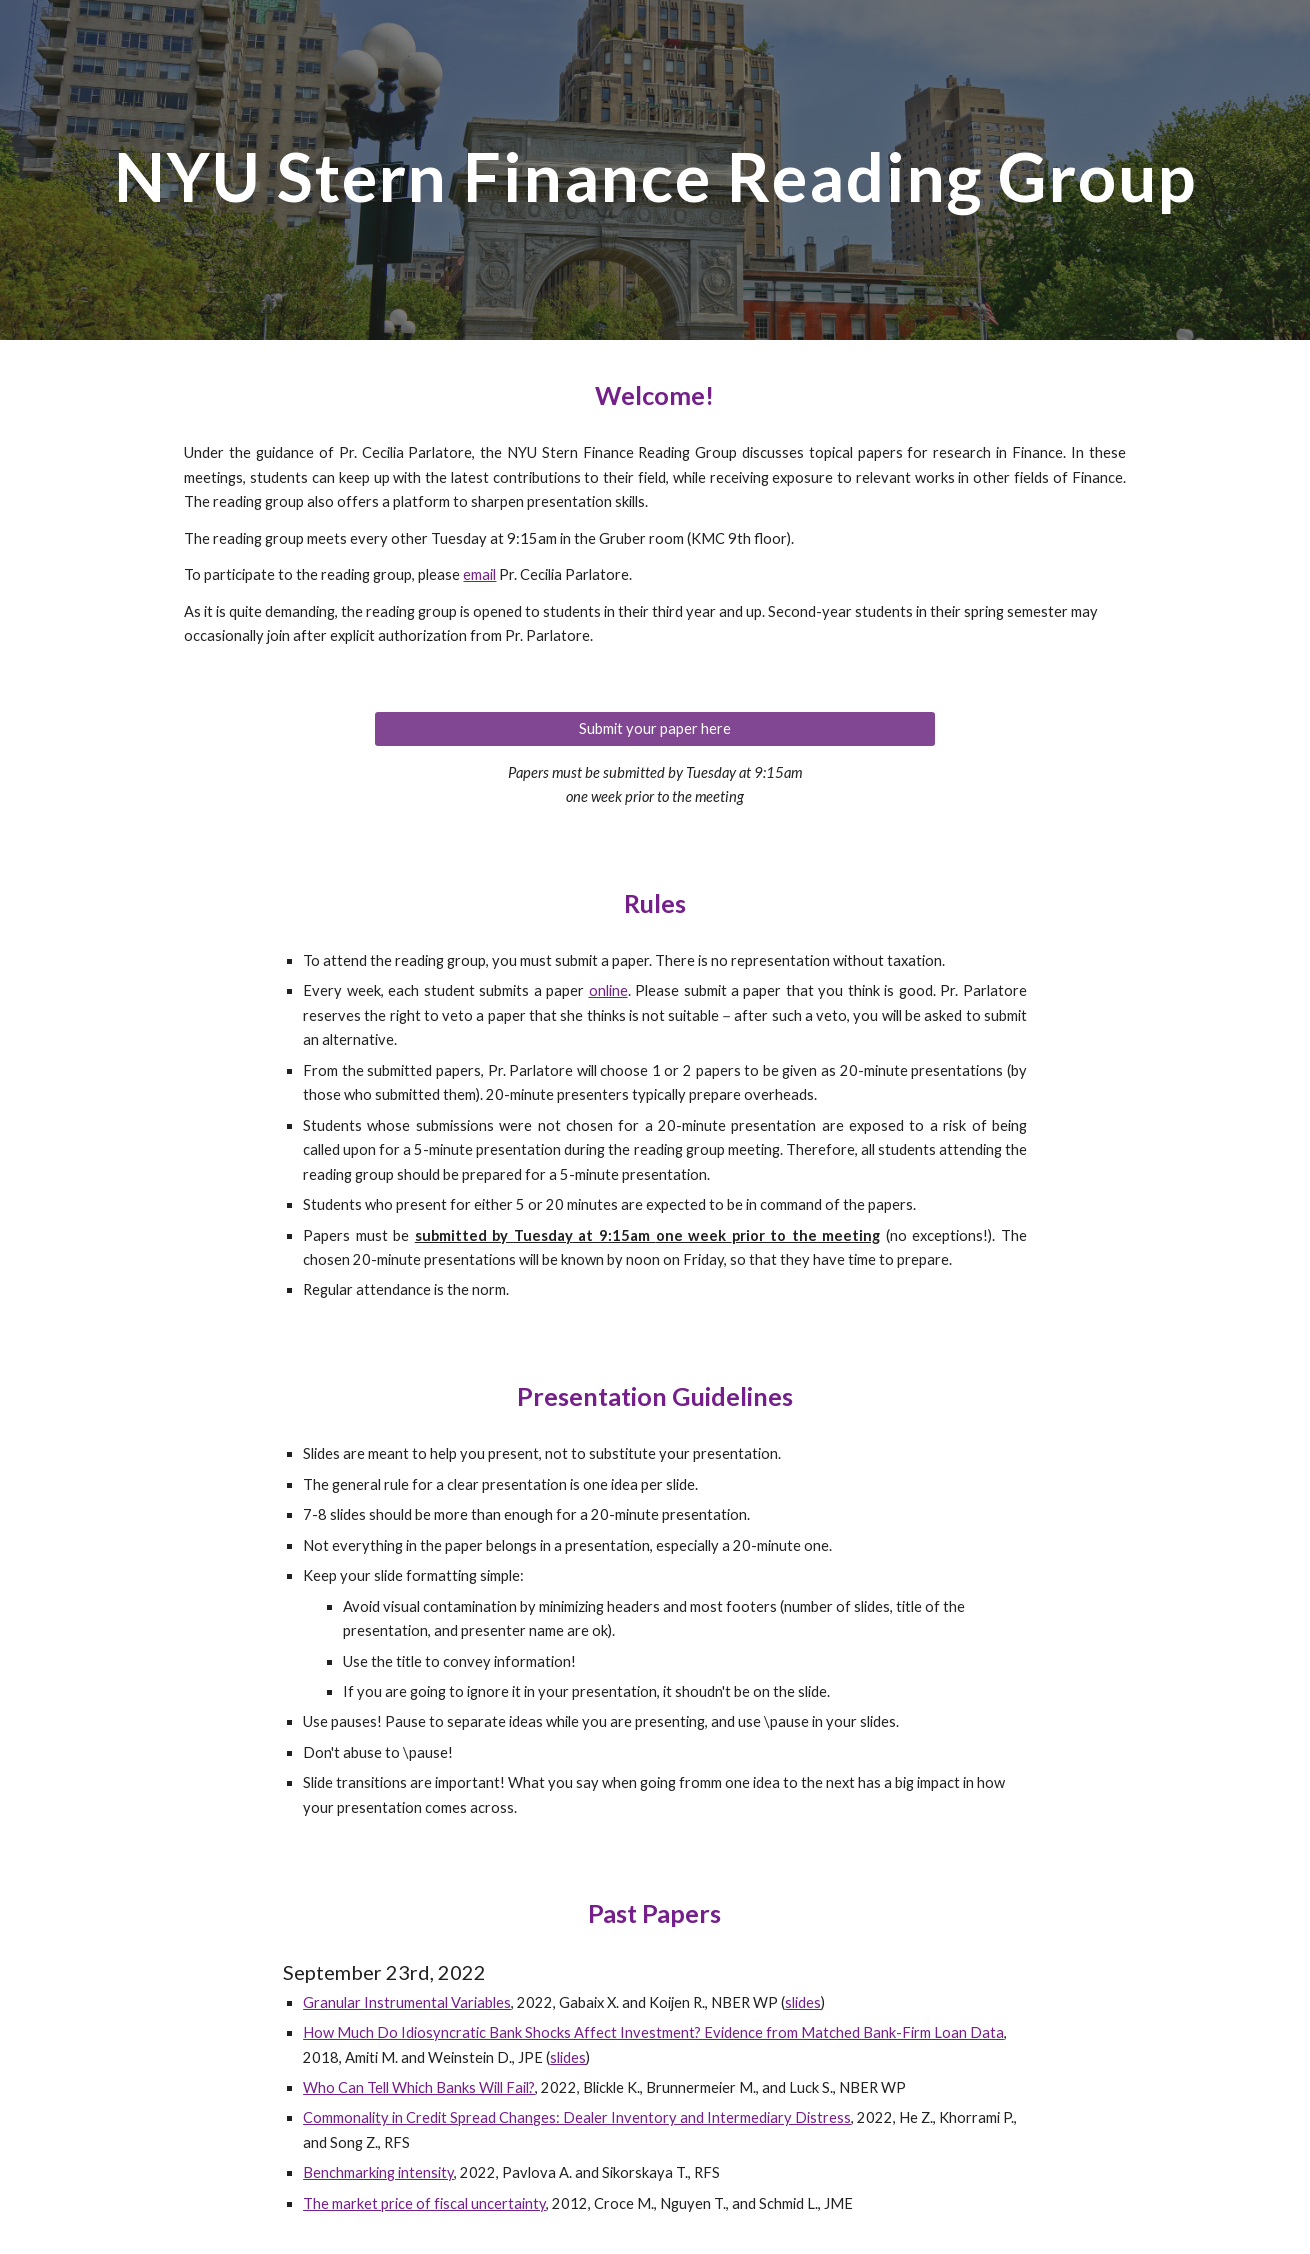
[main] (655, 169)
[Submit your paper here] (655, 728)
